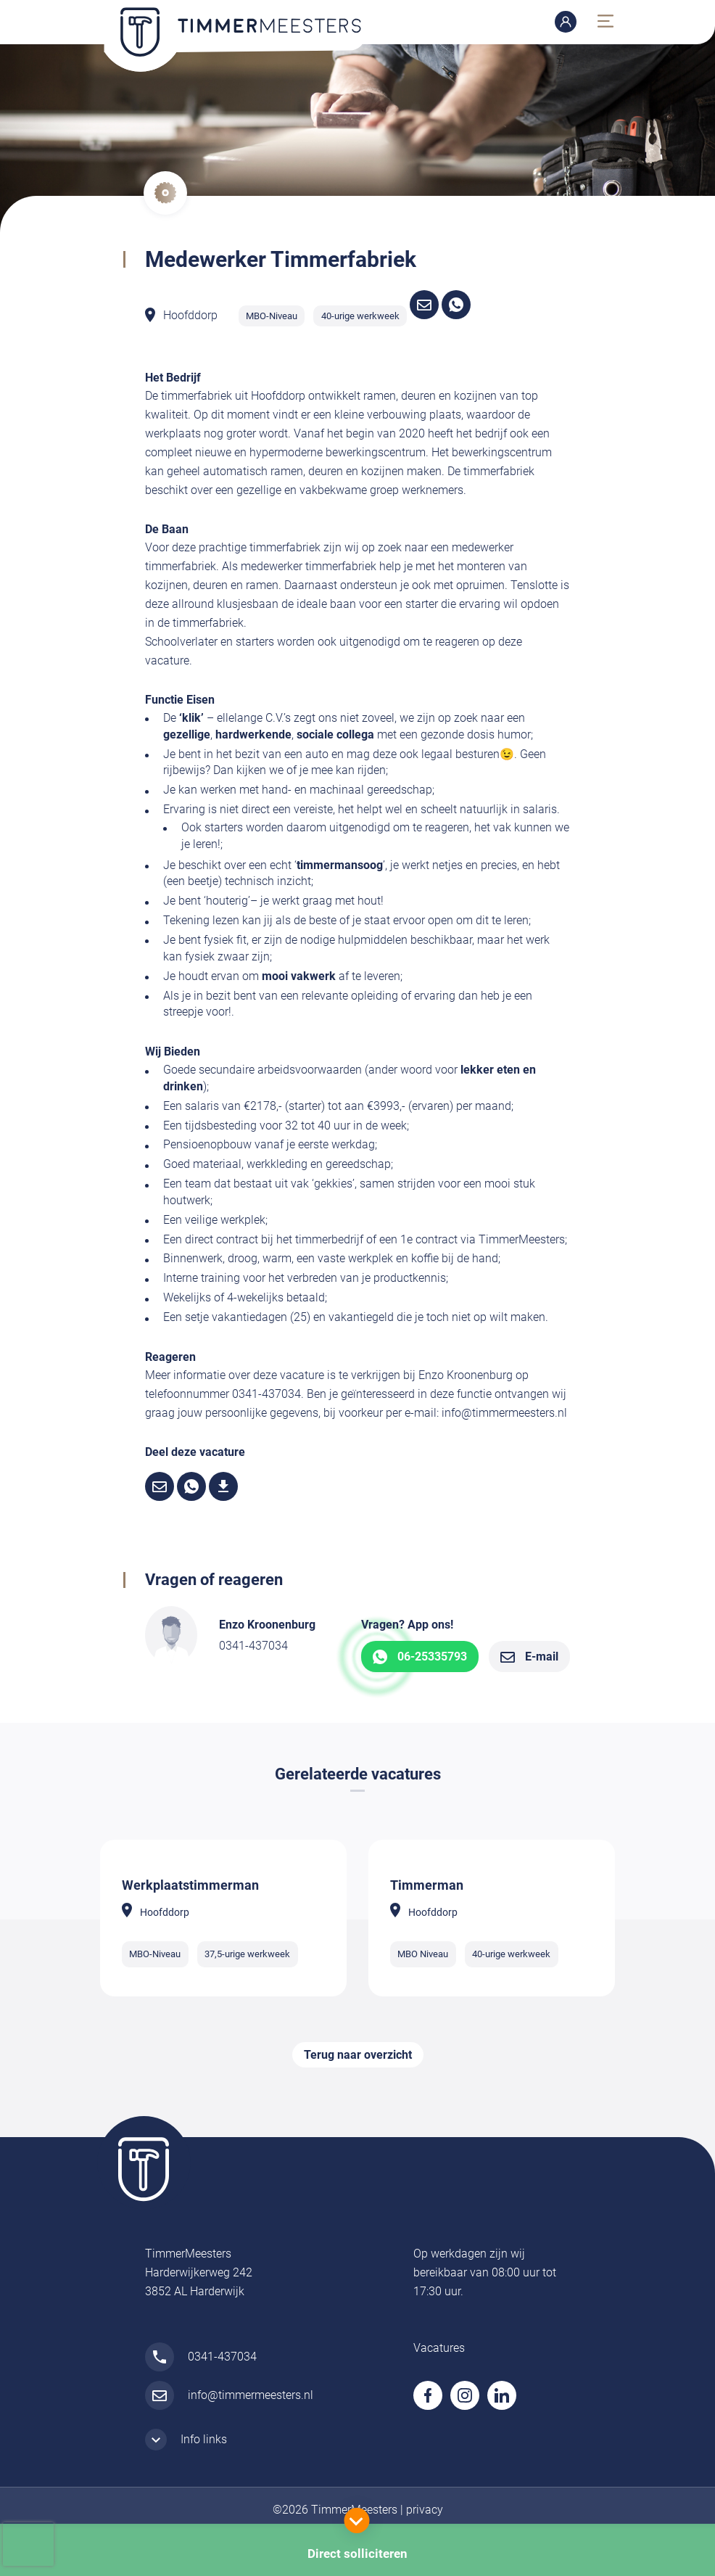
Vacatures (439, 2348)
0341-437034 (253, 1646)
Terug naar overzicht (358, 2055)
